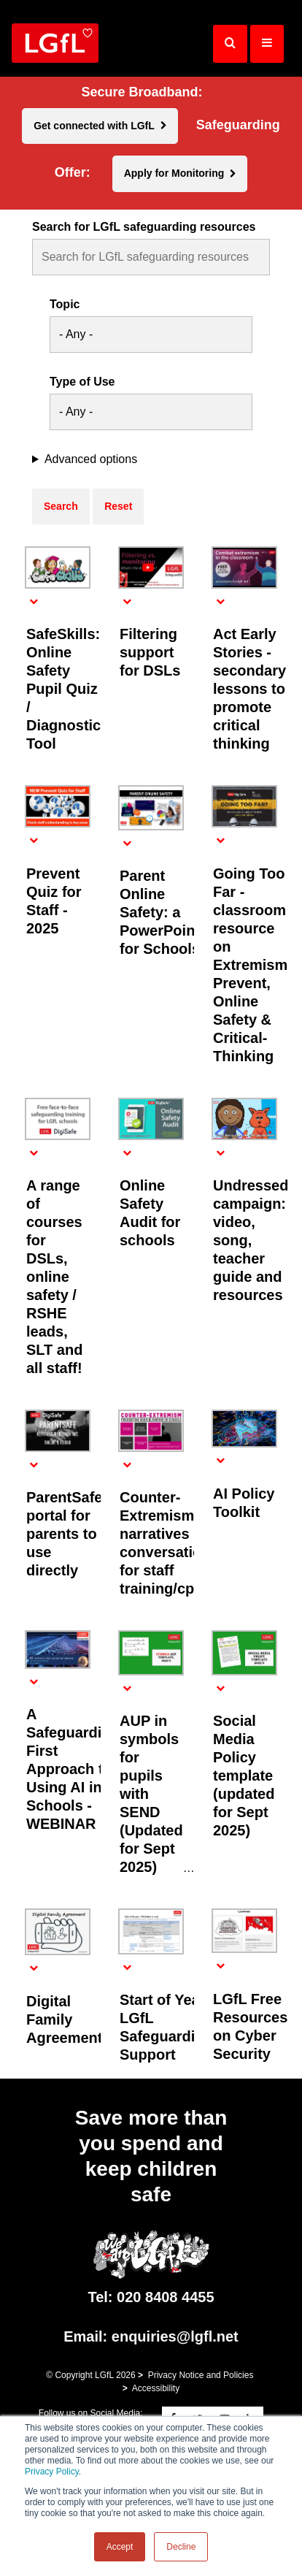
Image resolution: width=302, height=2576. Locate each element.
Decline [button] (180, 2547)
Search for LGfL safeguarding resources (143, 227)
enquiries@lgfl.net (175, 2336)
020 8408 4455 (165, 2297)
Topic (65, 304)
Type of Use (82, 382)
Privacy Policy (52, 2471)
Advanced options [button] (90, 459)
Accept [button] (120, 2547)
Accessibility (155, 2388)
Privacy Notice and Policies (201, 2375)
